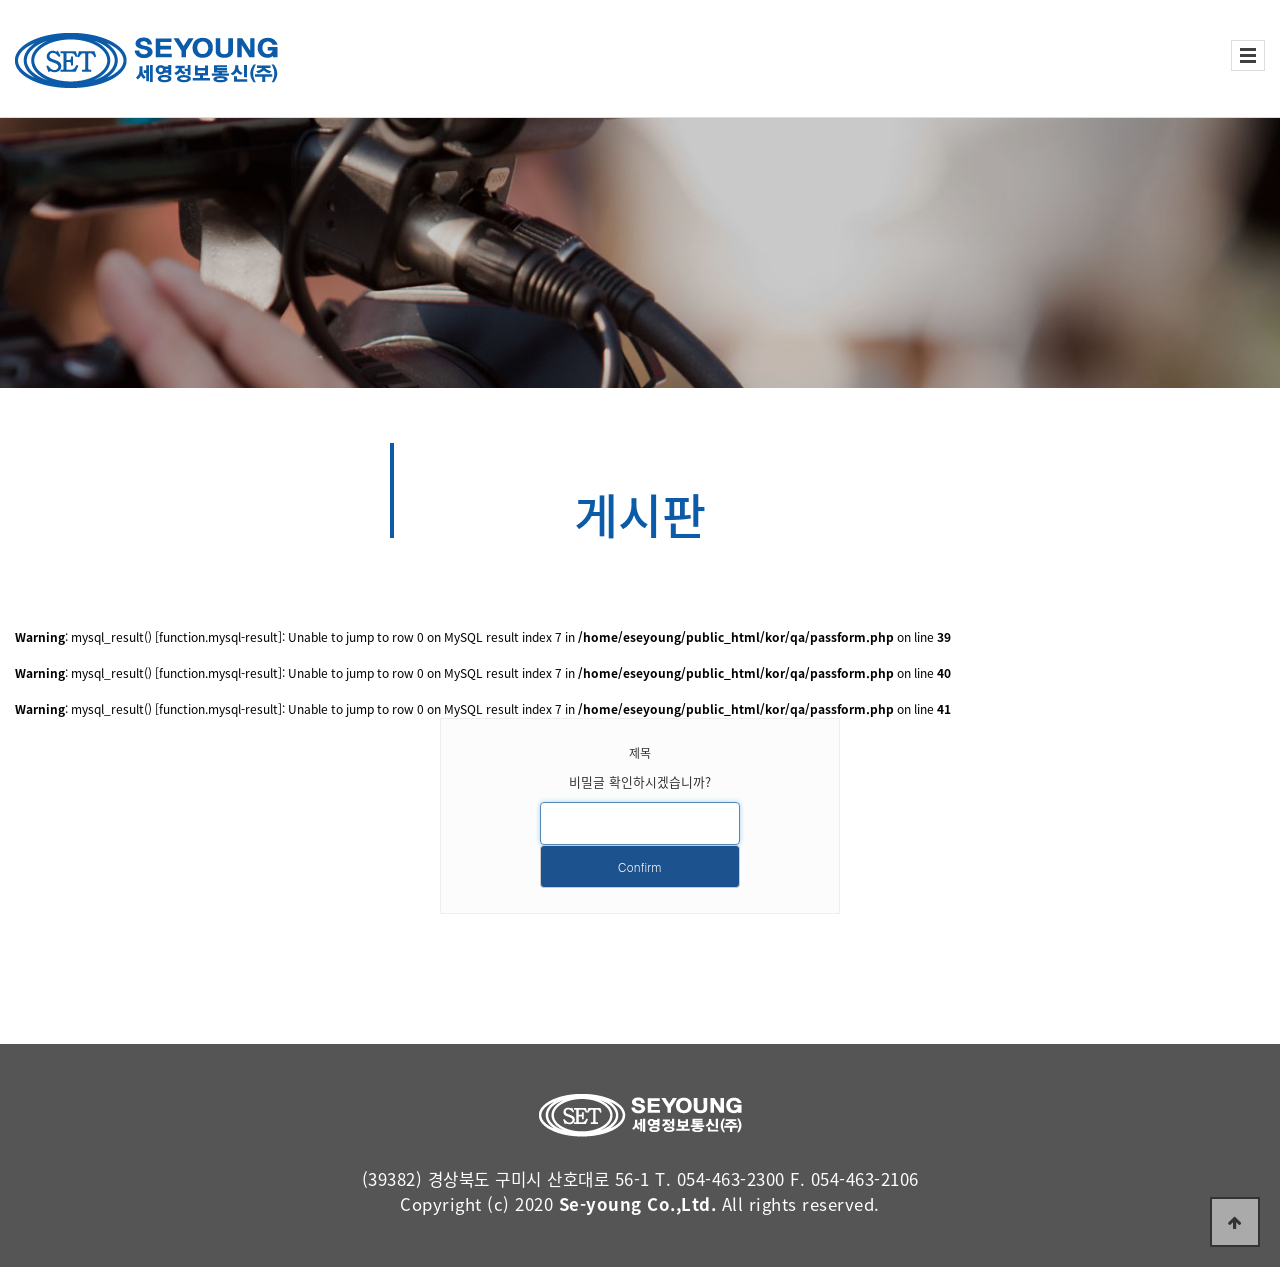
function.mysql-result (218, 637)
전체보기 (1248, 55)
